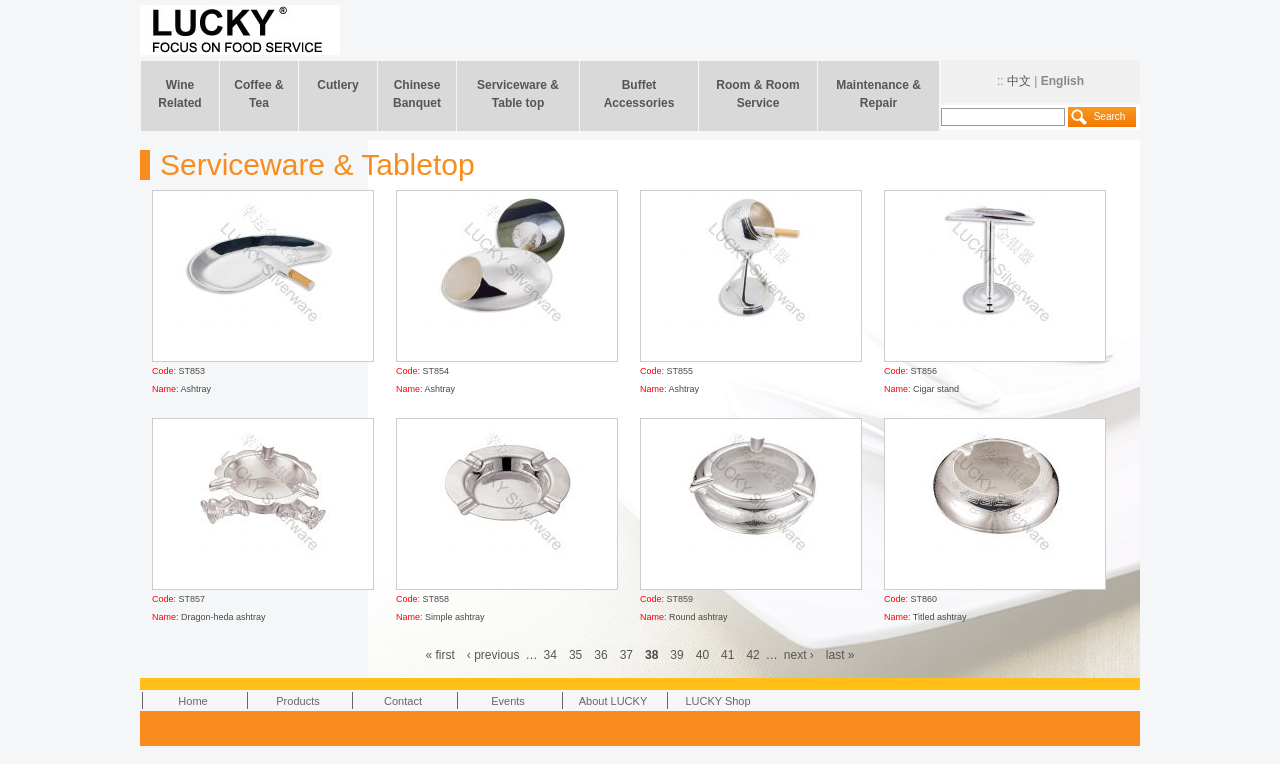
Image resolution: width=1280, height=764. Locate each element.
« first (440, 655)
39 (676, 655)
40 (702, 655)
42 (752, 655)
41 (727, 655)
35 (575, 655)
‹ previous (493, 655)
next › (799, 655)
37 (626, 655)
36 (600, 655)
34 (550, 655)
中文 (1019, 81)
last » (840, 655)
